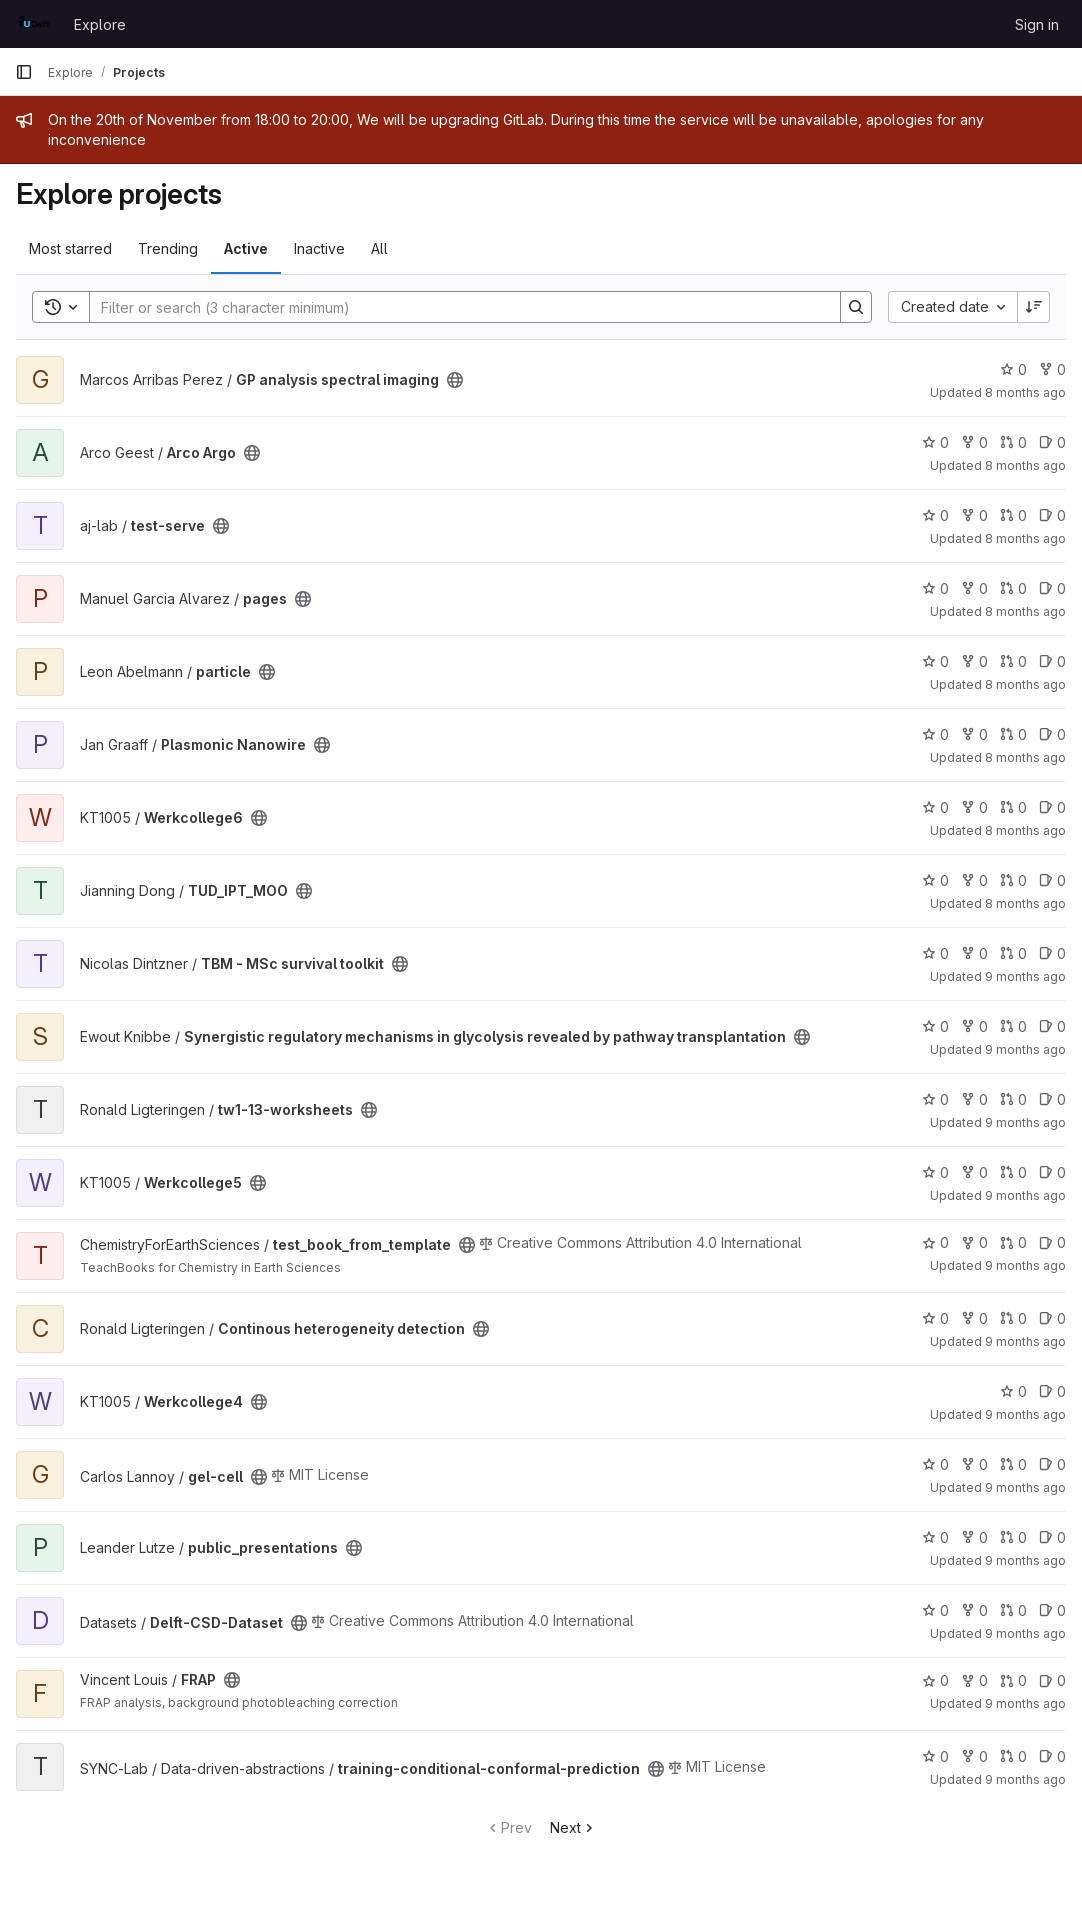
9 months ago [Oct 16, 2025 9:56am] (1025, 1633)
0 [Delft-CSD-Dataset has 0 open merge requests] (1013, 1610)
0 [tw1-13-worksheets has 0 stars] (935, 1099)
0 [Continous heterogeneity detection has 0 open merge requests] (1013, 1318)
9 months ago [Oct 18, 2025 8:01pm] (1025, 1560)
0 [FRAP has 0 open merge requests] (1013, 1680)
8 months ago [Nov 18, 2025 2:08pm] (1025, 465)
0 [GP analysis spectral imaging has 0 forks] (1052, 369)
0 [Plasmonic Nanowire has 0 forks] (974, 734)
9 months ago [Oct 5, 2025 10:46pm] (1025, 1487)
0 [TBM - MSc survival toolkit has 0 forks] (974, 953)
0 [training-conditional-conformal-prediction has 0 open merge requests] (1013, 1756)
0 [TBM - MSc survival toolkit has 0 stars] (935, 953)
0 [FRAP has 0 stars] (935, 1680)
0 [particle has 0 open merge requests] (1013, 661)
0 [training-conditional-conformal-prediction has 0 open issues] (1052, 1756)
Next (573, 1827)
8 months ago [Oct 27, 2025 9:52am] (1025, 611)
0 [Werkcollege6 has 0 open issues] (1052, 807)
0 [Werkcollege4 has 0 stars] (1013, 1391)
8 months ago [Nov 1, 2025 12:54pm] (1025, 684)
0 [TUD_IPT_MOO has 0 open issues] (1052, 880)
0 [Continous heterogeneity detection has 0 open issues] (1052, 1318)
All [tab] (379, 248)
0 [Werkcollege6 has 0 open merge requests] (1013, 807)
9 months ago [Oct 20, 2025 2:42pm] (1025, 976)
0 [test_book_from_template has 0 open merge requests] (1013, 1242)
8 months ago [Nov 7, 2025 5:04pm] (1025, 392)
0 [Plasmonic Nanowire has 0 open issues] (1052, 734)
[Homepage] (34, 24)
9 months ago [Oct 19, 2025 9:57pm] (1025, 1122)
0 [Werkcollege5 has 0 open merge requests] (1013, 1172)
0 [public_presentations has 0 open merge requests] (1013, 1537)
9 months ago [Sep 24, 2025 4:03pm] (1025, 1779)
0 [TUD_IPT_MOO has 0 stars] (935, 880)
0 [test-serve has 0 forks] (974, 515)
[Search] (455, 307)
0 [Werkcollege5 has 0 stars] (935, 1172)
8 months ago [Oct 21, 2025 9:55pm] (1025, 903)
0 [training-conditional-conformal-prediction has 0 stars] (935, 1756)
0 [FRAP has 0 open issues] (1052, 1680)
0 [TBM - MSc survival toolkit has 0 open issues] (1052, 953)
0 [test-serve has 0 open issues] (1052, 515)
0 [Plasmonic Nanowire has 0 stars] (935, 734)
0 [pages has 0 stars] (935, 588)
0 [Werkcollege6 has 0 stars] (935, 807)
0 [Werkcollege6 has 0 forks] (974, 807)
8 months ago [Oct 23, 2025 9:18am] (1025, 757)
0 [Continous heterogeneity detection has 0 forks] (974, 1318)
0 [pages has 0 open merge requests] (1013, 588)
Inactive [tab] (319, 248)
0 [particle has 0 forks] (974, 661)
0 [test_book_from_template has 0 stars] (935, 1242)
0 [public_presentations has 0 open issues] (1052, 1537)
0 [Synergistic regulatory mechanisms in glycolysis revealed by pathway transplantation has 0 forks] (974, 1026)
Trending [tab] (168, 248)
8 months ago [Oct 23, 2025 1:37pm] (1025, 830)
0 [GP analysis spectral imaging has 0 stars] (1013, 369)
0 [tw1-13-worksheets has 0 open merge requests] (1013, 1099)
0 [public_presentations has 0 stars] (935, 1537)
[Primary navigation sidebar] (24, 72)
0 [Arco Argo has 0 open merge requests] (1013, 442)
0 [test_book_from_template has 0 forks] (974, 1242)
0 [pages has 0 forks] (974, 588)
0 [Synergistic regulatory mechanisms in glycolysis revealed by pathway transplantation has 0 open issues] (1052, 1026)
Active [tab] (246, 248)
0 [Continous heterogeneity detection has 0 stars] (935, 1318)
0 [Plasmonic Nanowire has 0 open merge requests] (1013, 734)
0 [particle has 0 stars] (935, 661)
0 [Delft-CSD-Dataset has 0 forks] (974, 1610)
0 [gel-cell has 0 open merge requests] (1013, 1464)
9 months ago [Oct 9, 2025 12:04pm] (1025, 1414)
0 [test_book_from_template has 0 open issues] (1052, 1242)
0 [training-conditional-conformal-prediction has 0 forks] (974, 1756)
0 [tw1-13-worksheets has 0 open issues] (1052, 1099)
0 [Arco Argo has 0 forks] (974, 442)
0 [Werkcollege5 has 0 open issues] (1052, 1172)
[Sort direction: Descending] (1034, 307)
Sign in (1037, 24)
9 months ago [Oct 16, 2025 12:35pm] (1025, 1195)
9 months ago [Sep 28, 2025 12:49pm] (1025, 1703)
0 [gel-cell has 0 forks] (974, 1464)
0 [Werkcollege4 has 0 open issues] (1052, 1391)
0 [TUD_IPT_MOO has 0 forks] (974, 880)
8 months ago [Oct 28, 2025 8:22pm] (1025, 538)
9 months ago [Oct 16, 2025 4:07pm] (1025, 1049)
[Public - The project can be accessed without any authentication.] (455, 380)
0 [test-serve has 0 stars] (935, 515)
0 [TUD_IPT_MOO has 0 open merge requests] (1013, 880)
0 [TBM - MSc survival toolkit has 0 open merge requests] (1013, 953)
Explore (100, 24)
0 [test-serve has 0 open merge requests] (1013, 515)
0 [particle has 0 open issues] (1052, 661)
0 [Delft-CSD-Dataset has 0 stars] (935, 1610)
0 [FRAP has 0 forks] (974, 1680)
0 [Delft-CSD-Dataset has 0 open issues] (1052, 1610)
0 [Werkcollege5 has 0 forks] (974, 1172)
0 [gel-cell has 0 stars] (935, 1464)
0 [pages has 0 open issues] (1052, 588)
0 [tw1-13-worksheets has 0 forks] (974, 1099)
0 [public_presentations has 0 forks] (974, 1537)
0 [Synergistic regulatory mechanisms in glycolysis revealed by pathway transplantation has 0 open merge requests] (1013, 1026)
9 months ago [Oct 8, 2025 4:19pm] (1025, 1341)
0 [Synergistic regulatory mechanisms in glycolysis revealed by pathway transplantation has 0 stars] (935, 1026)
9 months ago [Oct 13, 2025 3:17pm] (1025, 1265)
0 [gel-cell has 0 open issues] (1052, 1464)
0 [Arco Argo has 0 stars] (935, 442)
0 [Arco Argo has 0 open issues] (1052, 442)
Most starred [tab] (70, 248)
